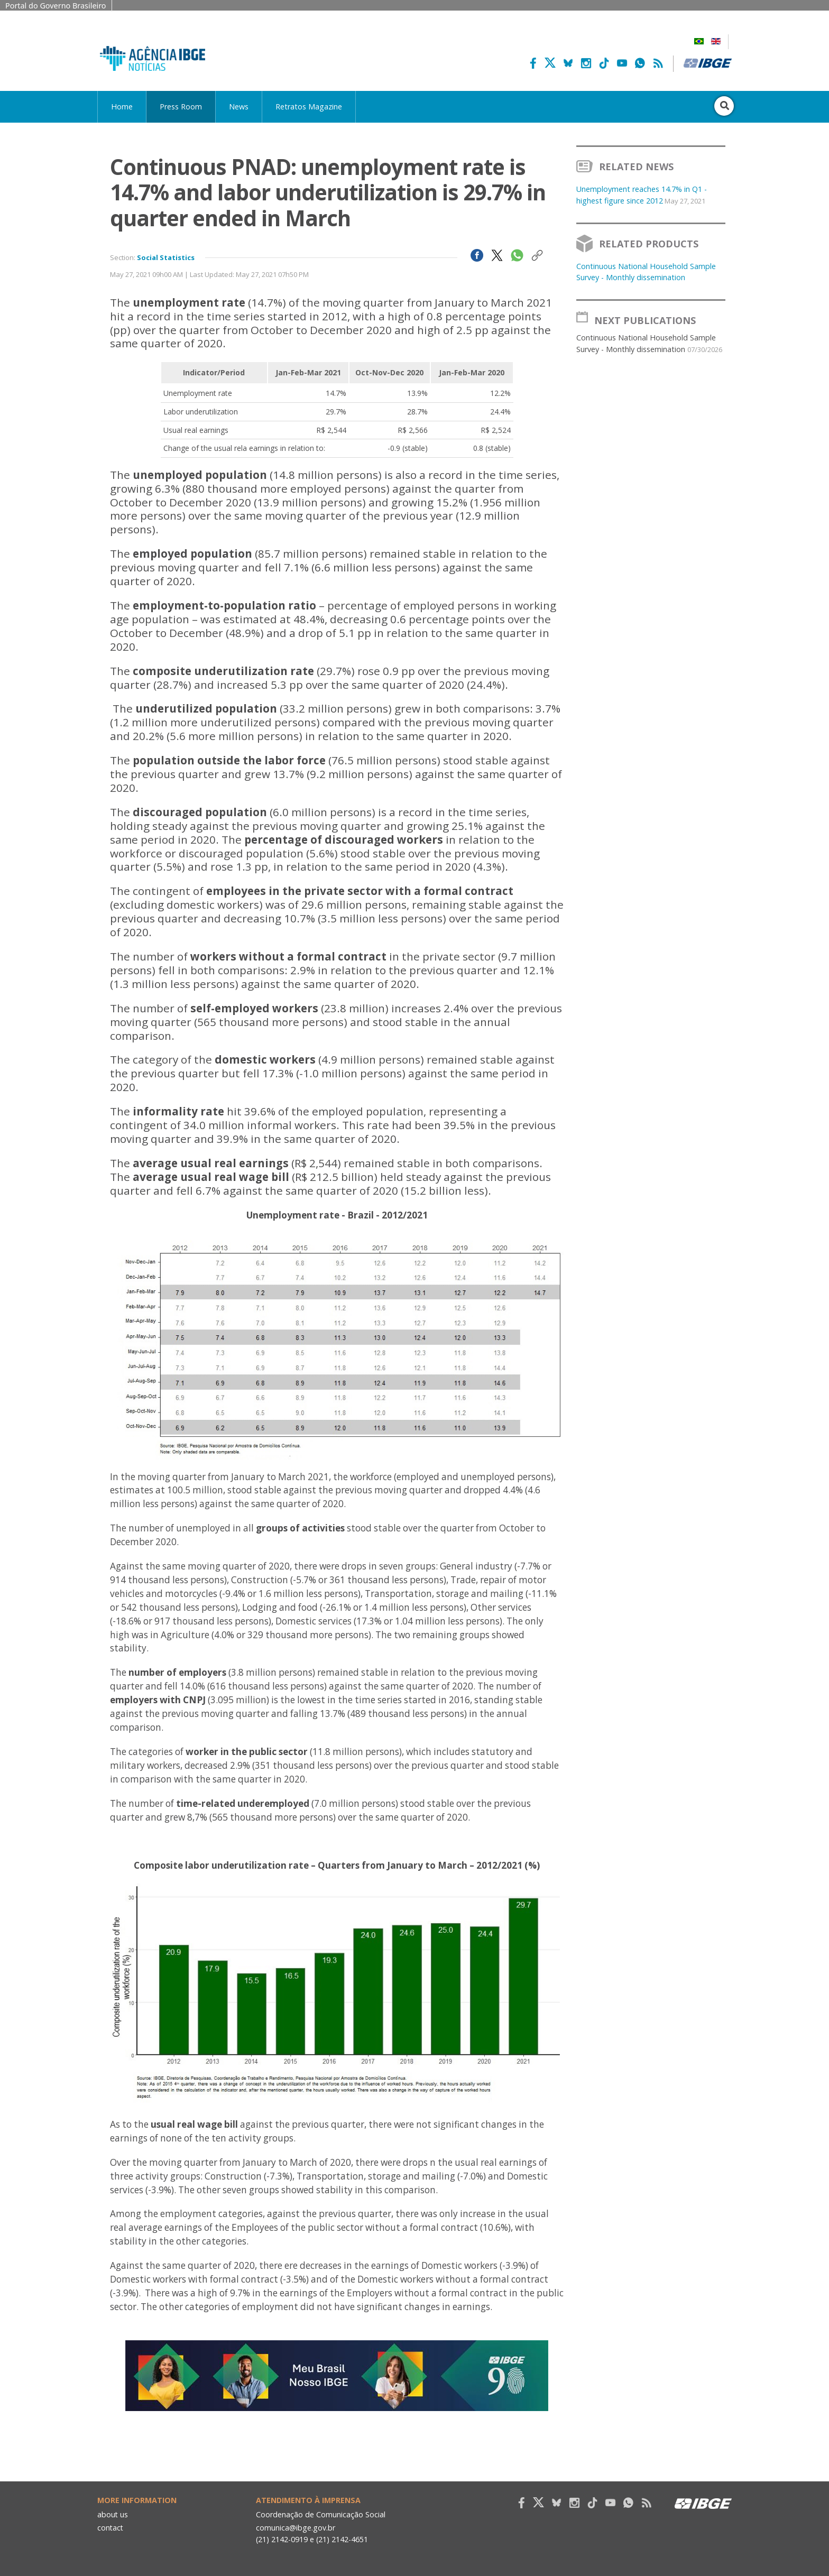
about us (112, 2514)
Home (122, 106)
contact (110, 2528)
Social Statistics (166, 257)
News (238, 106)
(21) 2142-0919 (282, 2539)
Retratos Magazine (308, 106)
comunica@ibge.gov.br (295, 2528)
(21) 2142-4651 (343, 2539)
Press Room (181, 106)
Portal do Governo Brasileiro (55, 6)
